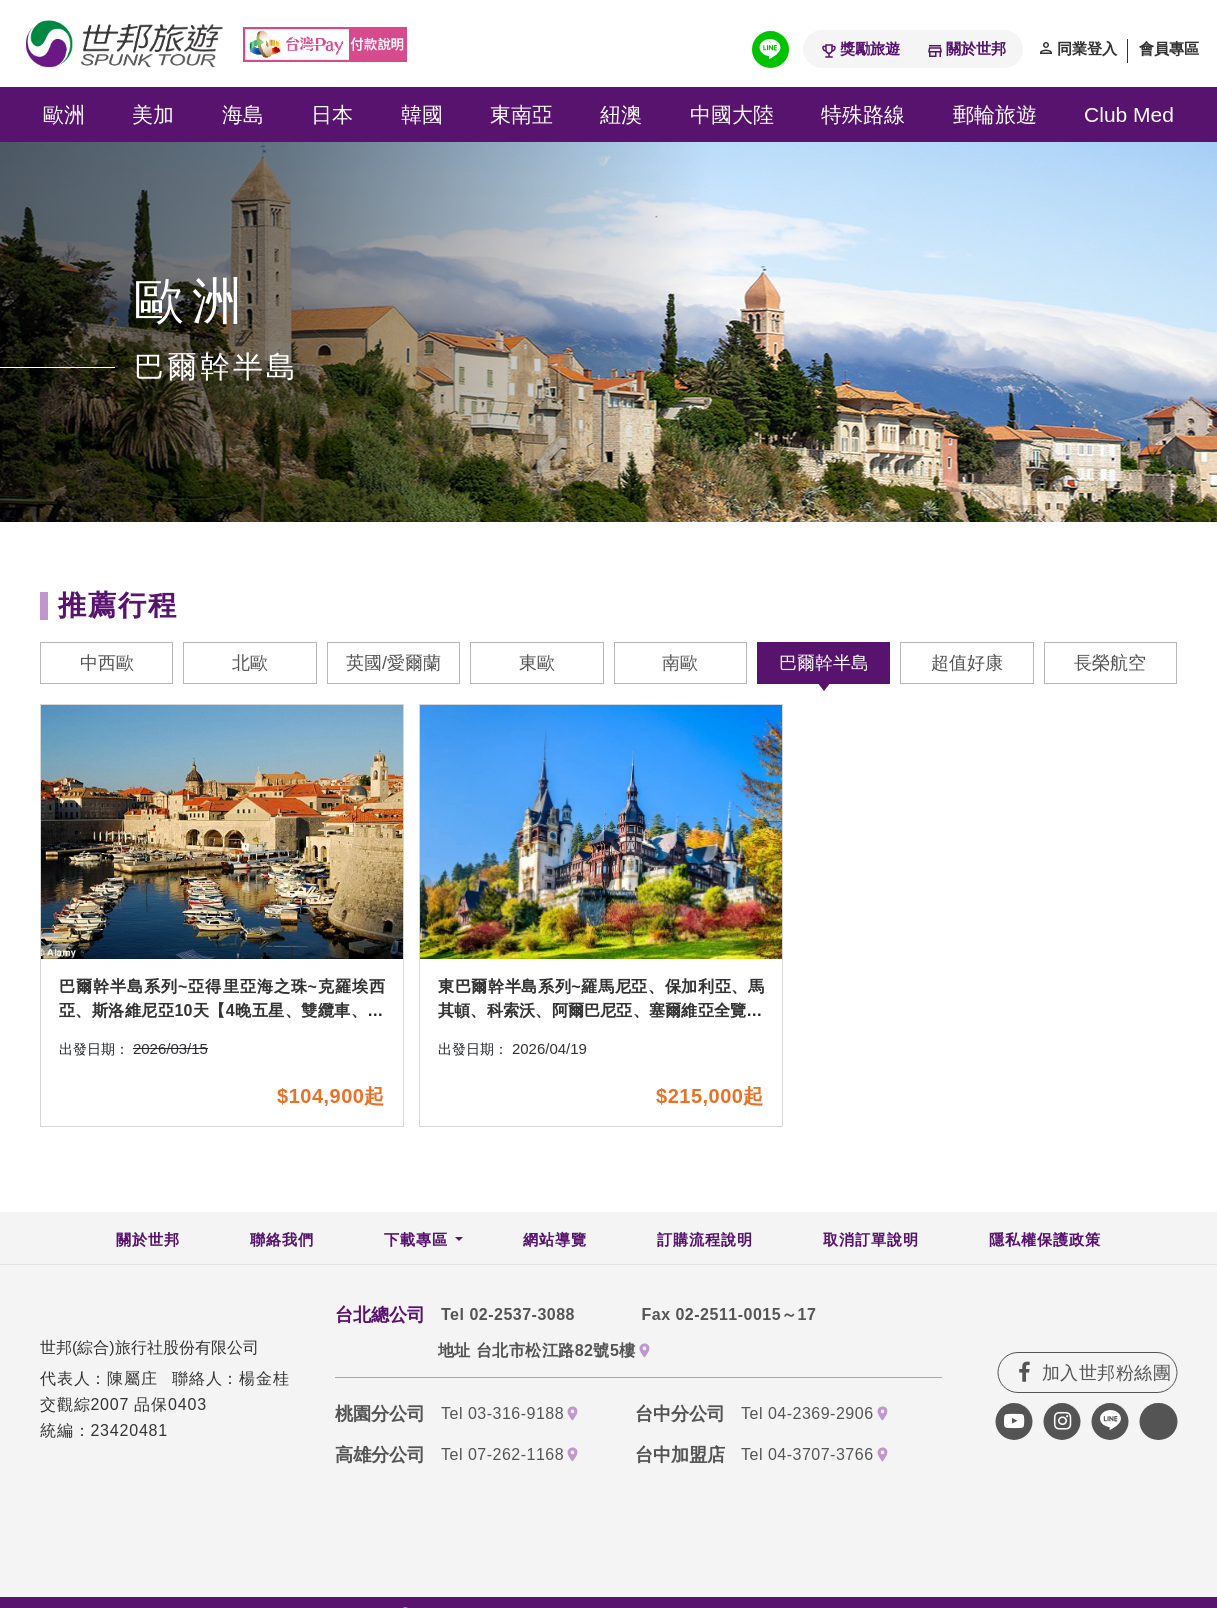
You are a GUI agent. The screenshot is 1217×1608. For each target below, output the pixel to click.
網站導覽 (555, 1242)
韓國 (422, 114)
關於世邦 (976, 48)
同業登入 (1087, 48)
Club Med (1129, 114)
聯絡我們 (282, 1242)
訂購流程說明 (705, 1242)
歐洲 (64, 114)
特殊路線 (863, 114)
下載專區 (416, 1242)
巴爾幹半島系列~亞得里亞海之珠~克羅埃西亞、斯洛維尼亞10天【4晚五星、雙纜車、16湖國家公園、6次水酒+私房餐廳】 (222, 1014)
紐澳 (621, 114)
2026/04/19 (549, 1052)
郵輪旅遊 (995, 114)
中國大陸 (732, 114)
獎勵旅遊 (870, 48)
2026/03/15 (170, 1052)
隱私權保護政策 (1045, 1242)
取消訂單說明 (871, 1242)
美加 (153, 114)
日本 (332, 114)
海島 (243, 114)
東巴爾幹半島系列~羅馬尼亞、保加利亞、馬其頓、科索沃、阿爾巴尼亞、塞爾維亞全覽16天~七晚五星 (601, 1014)
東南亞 (521, 114)
